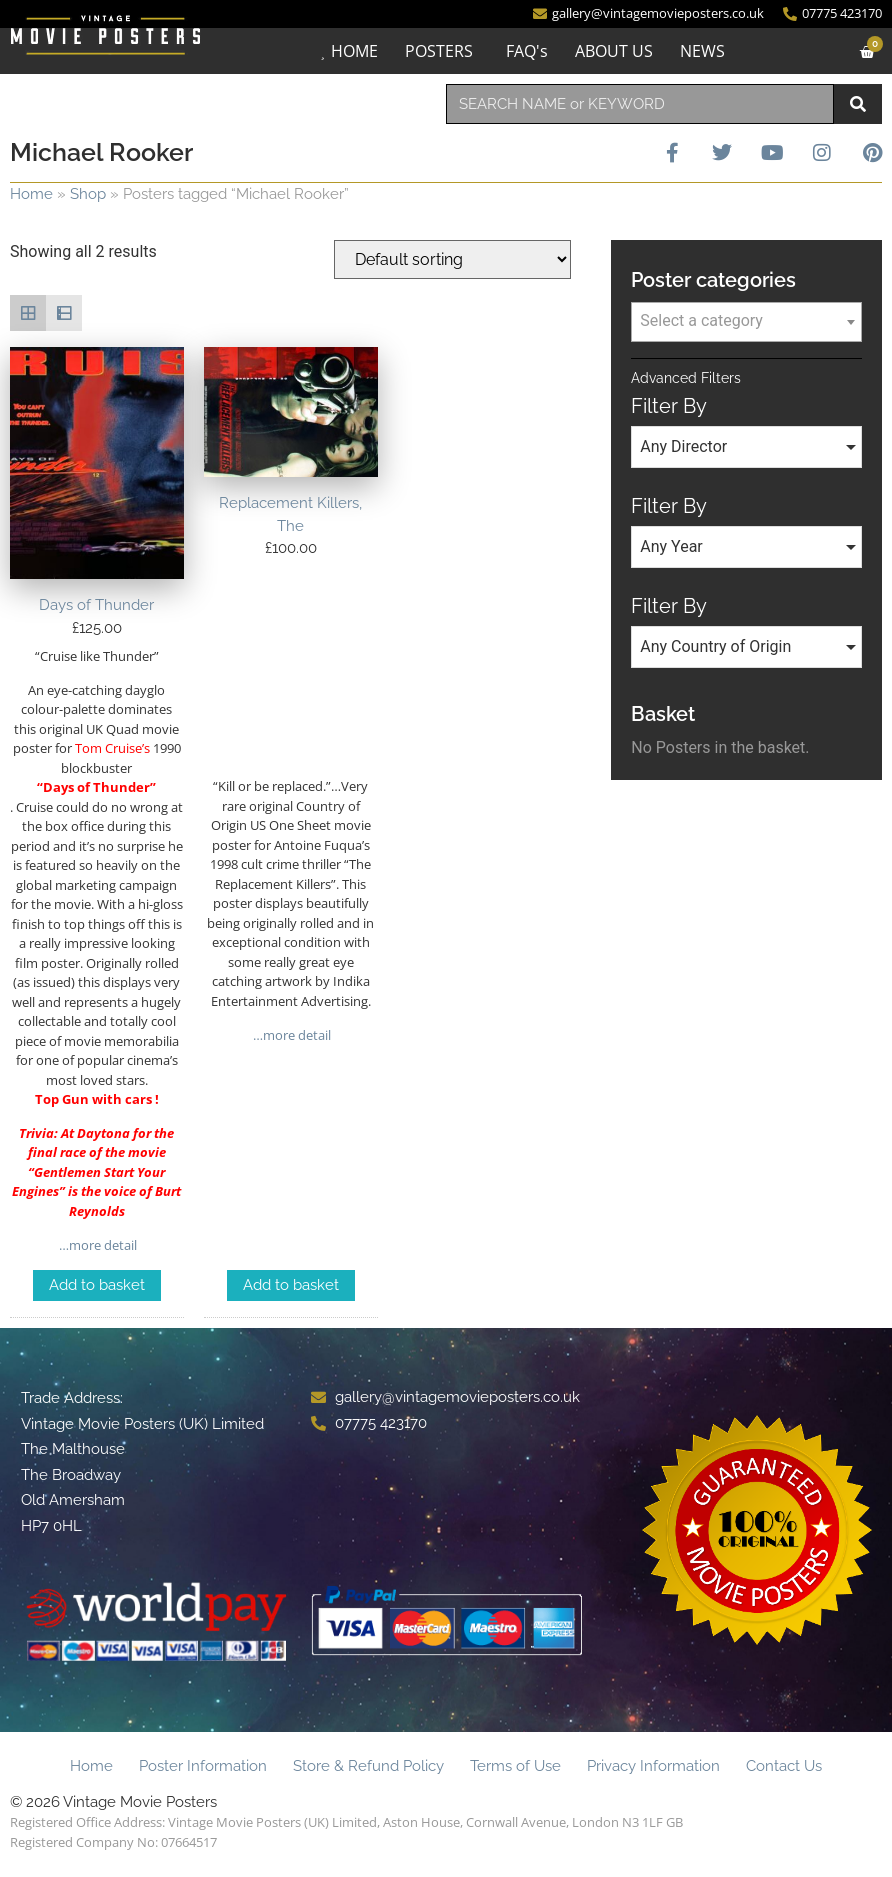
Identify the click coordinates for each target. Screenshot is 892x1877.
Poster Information (203, 1766)
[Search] (858, 104)
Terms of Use (515, 1766)
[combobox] (640, 104)
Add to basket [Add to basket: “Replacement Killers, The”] (291, 1285)
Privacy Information (653, 1766)
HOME (352, 51)
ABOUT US (612, 51)
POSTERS (437, 51)
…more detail (96, 1245)
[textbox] (746, 321)
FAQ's (525, 51)
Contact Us (784, 1766)
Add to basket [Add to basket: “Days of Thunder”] (97, 1285)
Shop (88, 194)
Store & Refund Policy (368, 1766)
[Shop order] (452, 259)
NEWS (700, 51)
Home (31, 194)
